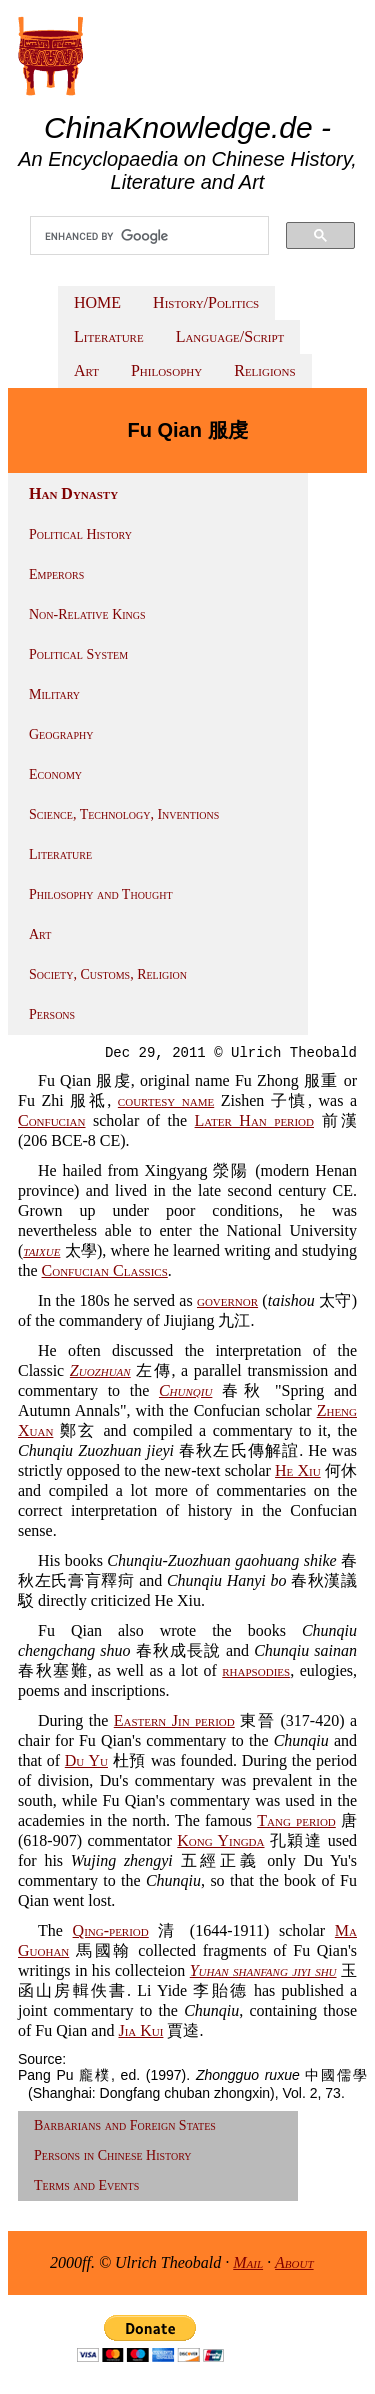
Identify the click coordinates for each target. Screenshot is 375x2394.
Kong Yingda (220, 1840)
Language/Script (230, 336)
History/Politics (206, 302)
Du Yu (86, 1760)
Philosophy (166, 370)
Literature (109, 336)
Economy (55, 774)
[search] (149, 236)
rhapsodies (256, 1670)
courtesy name (166, 1100)
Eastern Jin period (174, 1720)
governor (227, 1300)
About (294, 2262)
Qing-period (111, 1930)
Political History (80, 534)
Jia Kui (140, 2030)
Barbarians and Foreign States (125, 2125)
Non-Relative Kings (87, 614)
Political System (78, 654)
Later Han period (254, 1120)
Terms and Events (86, 2185)
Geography (61, 734)
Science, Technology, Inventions (124, 814)
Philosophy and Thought (101, 894)
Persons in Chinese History (113, 2155)
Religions (264, 370)
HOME (97, 302)
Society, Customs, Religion (108, 974)
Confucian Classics (105, 1270)
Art (86, 370)
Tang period (296, 1820)
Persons (52, 1014)
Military (54, 694)
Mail (248, 2262)
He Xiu (298, 1470)
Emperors (56, 574)
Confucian (52, 1120)
